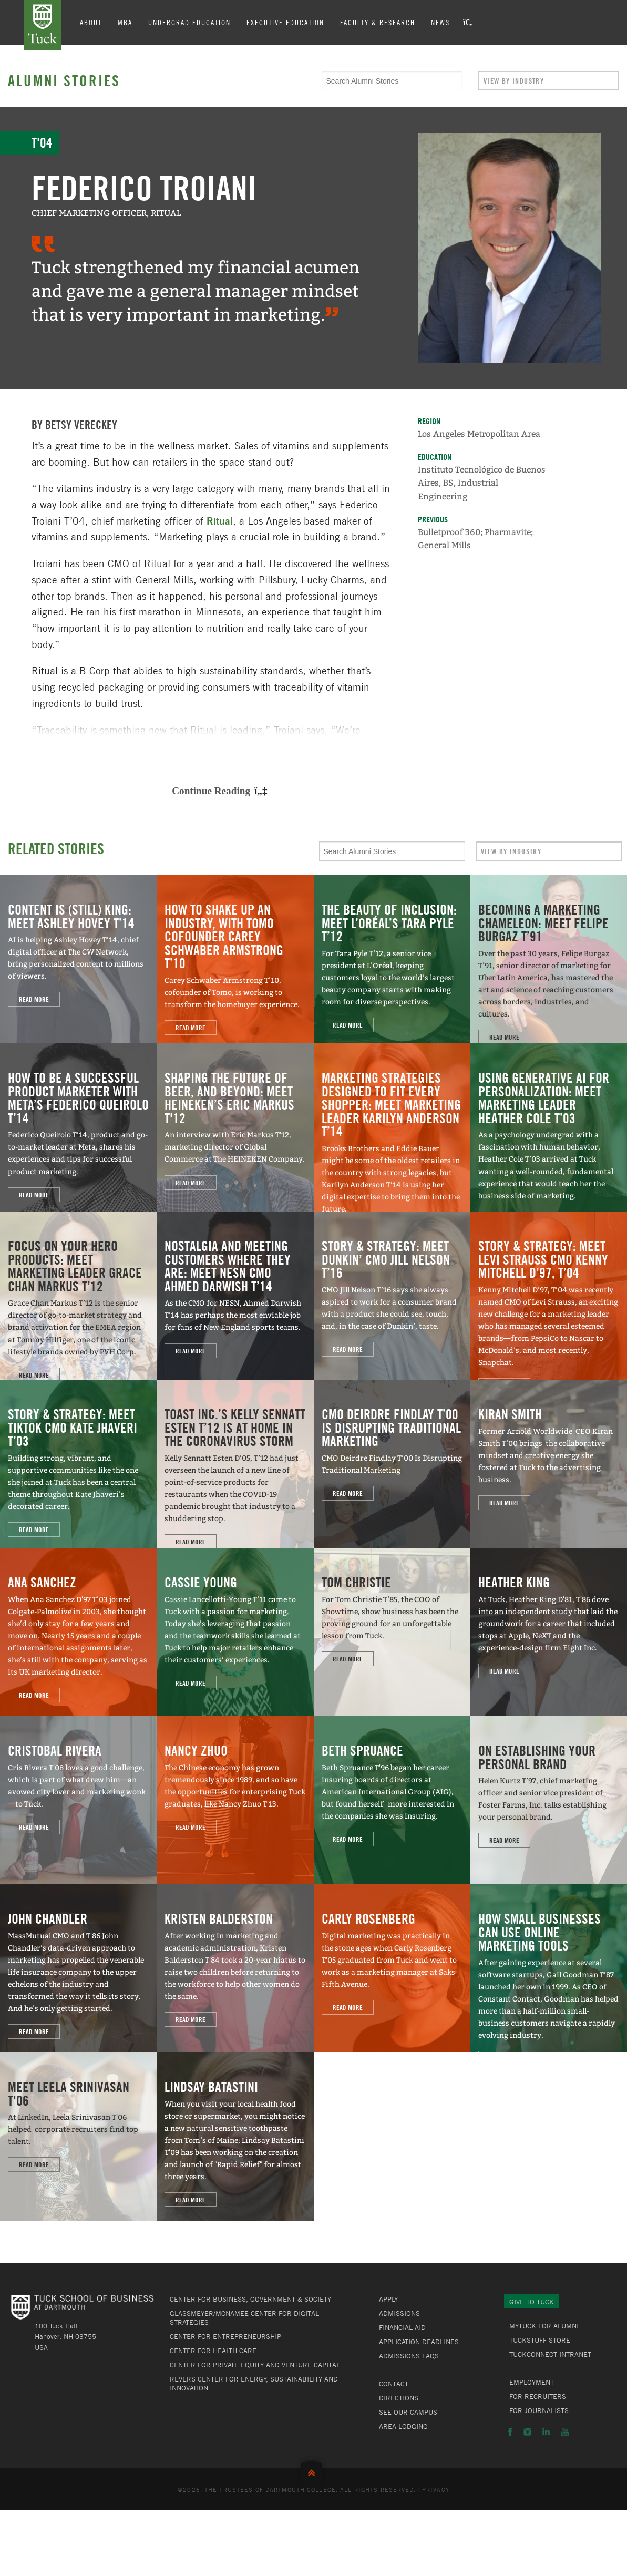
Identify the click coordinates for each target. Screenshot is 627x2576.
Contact (393, 2383)
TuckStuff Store (539, 2340)
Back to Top (314, 2470)
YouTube (565, 2432)
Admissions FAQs (409, 2356)
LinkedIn (546, 2432)
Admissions (399, 2313)
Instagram (527, 2432)
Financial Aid (402, 2327)
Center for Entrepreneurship (225, 2336)
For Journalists (539, 2410)
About (91, 22)
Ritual (220, 521)
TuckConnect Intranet (550, 2354)
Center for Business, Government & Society (250, 2299)
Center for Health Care (213, 2350)
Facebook (510, 2432)
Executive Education (285, 22)
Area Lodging (403, 2426)
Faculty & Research (377, 22)
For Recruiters (537, 2396)
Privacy (435, 2489)
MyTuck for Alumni (544, 2326)
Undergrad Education (189, 22)
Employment (531, 2382)
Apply (388, 2299)
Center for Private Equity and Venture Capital (255, 2365)
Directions (398, 2398)
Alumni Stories (64, 80)
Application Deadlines (419, 2341)
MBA (125, 22)
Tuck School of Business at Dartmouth (42, 25)
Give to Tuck (531, 2301)
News (440, 22)
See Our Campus (408, 2412)
